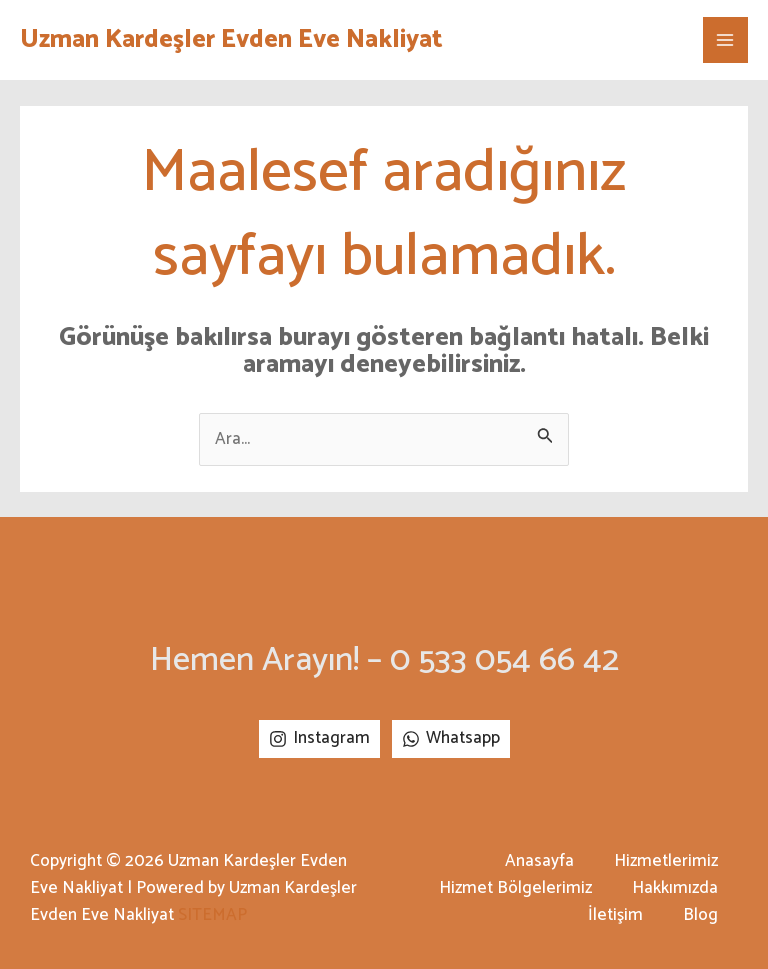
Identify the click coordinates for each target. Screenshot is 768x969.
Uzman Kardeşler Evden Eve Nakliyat (231, 40)
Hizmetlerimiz (666, 861)
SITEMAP (212, 915)
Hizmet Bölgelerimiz (515, 888)
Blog (700, 915)
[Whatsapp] (451, 739)
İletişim (615, 915)
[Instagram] (319, 739)
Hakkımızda (675, 888)
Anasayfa (539, 861)
